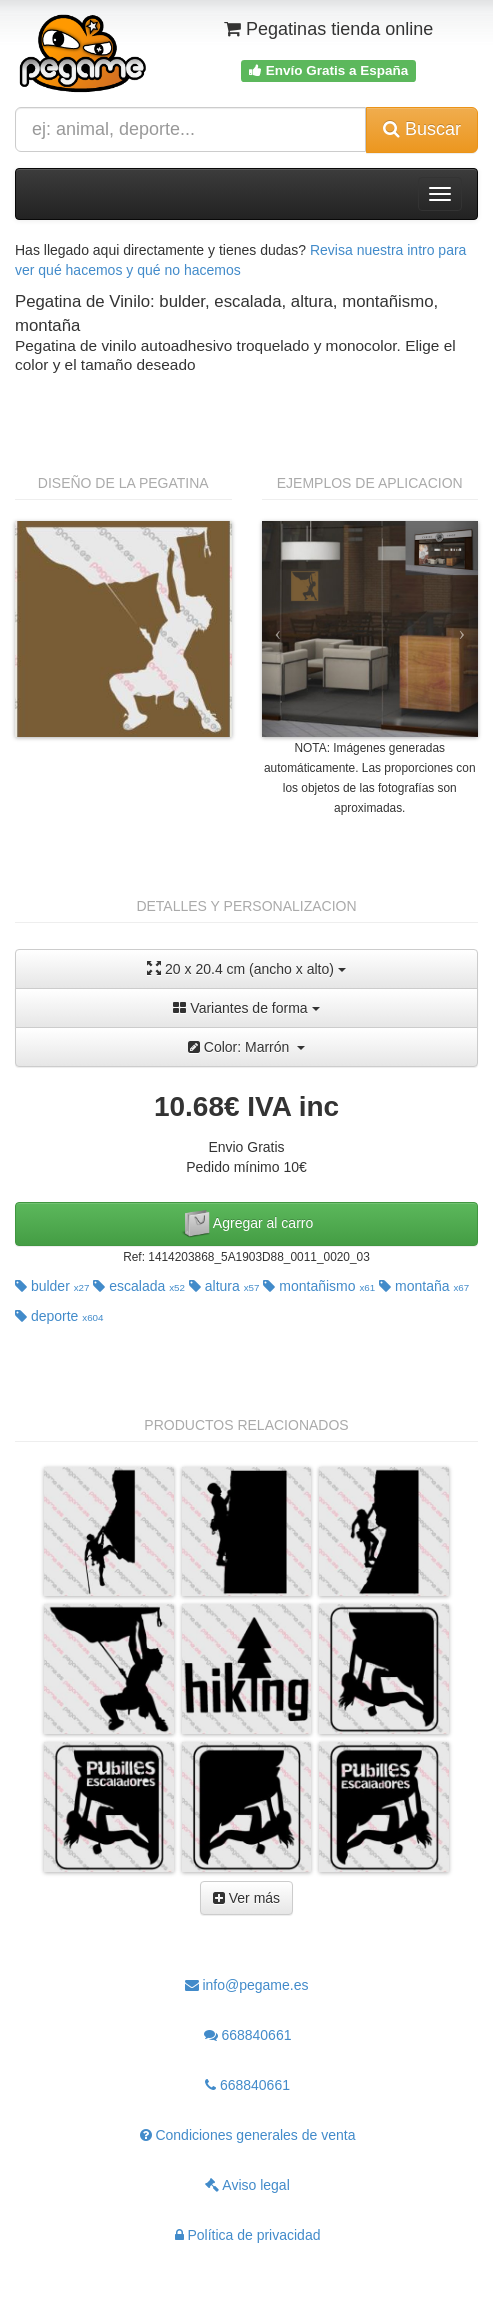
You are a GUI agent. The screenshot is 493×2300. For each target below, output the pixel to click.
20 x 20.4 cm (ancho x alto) (246, 968)
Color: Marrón (246, 1047)
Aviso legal (247, 2185)
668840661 (248, 2035)
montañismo (319, 1286)
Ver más (246, 1898)
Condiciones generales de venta (248, 2135)
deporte (59, 1316)
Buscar (422, 129)
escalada (139, 1286)
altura (224, 1286)
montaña (424, 1286)
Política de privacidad (248, 2235)
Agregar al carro (247, 1224)
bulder (52, 1286)
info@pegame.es (247, 1985)
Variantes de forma (246, 1008)
